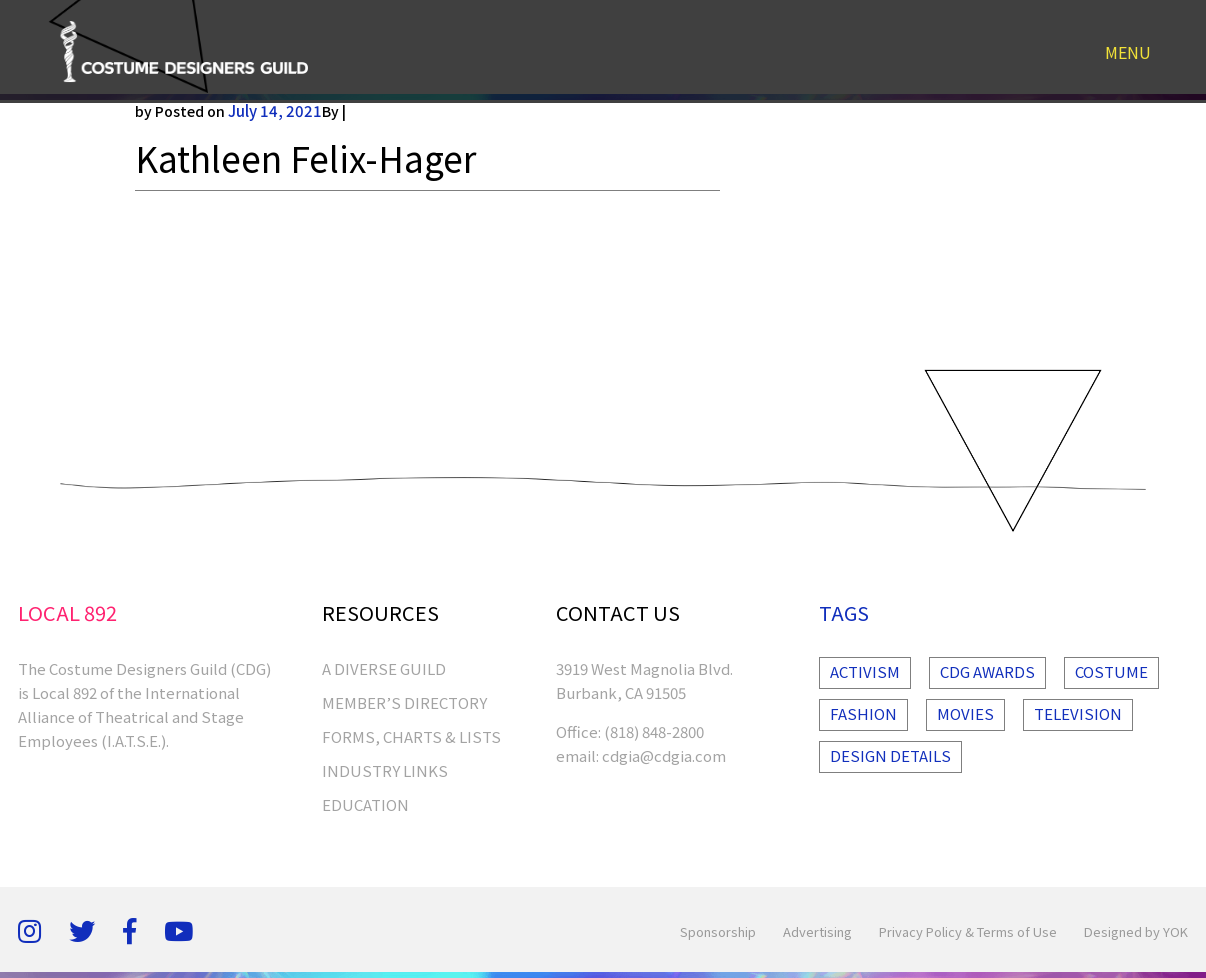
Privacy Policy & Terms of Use (968, 931)
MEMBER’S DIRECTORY (404, 702)
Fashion (863, 713)
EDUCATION (365, 804)
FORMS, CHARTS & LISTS (411, 736)
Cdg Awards (987, 671)
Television (1078, 713)
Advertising (817, 931)
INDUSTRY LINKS (385, 770)
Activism (865, 671)
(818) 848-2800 (654, 731)
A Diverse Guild (384, 668)
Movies (965, 713)
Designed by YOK (1136, 931)
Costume (1111, 671)
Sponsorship (718, 931)
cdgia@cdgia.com (664, 755)
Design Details (890, 755)
